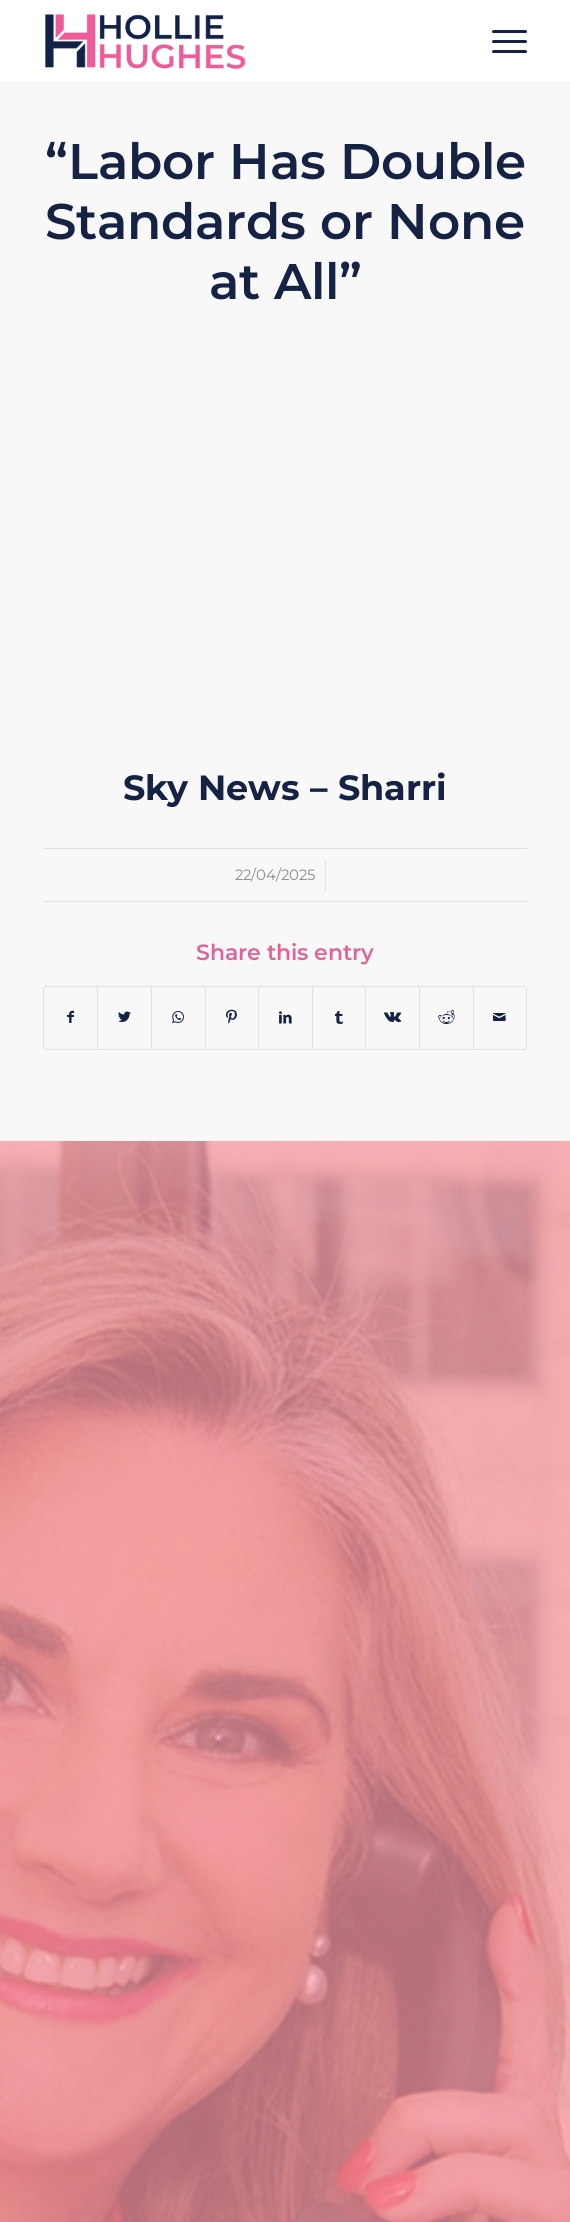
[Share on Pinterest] (232, 1017)
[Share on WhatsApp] (178, 1017)
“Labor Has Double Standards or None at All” (285, 221)
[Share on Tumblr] (339, 1017)
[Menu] (499, 41)
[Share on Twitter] (124, 1017)
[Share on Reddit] (446, 1017)
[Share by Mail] (500, 1017)
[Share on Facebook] (71, 1017)
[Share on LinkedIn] (285, 1017)
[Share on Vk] (392, 1017)
